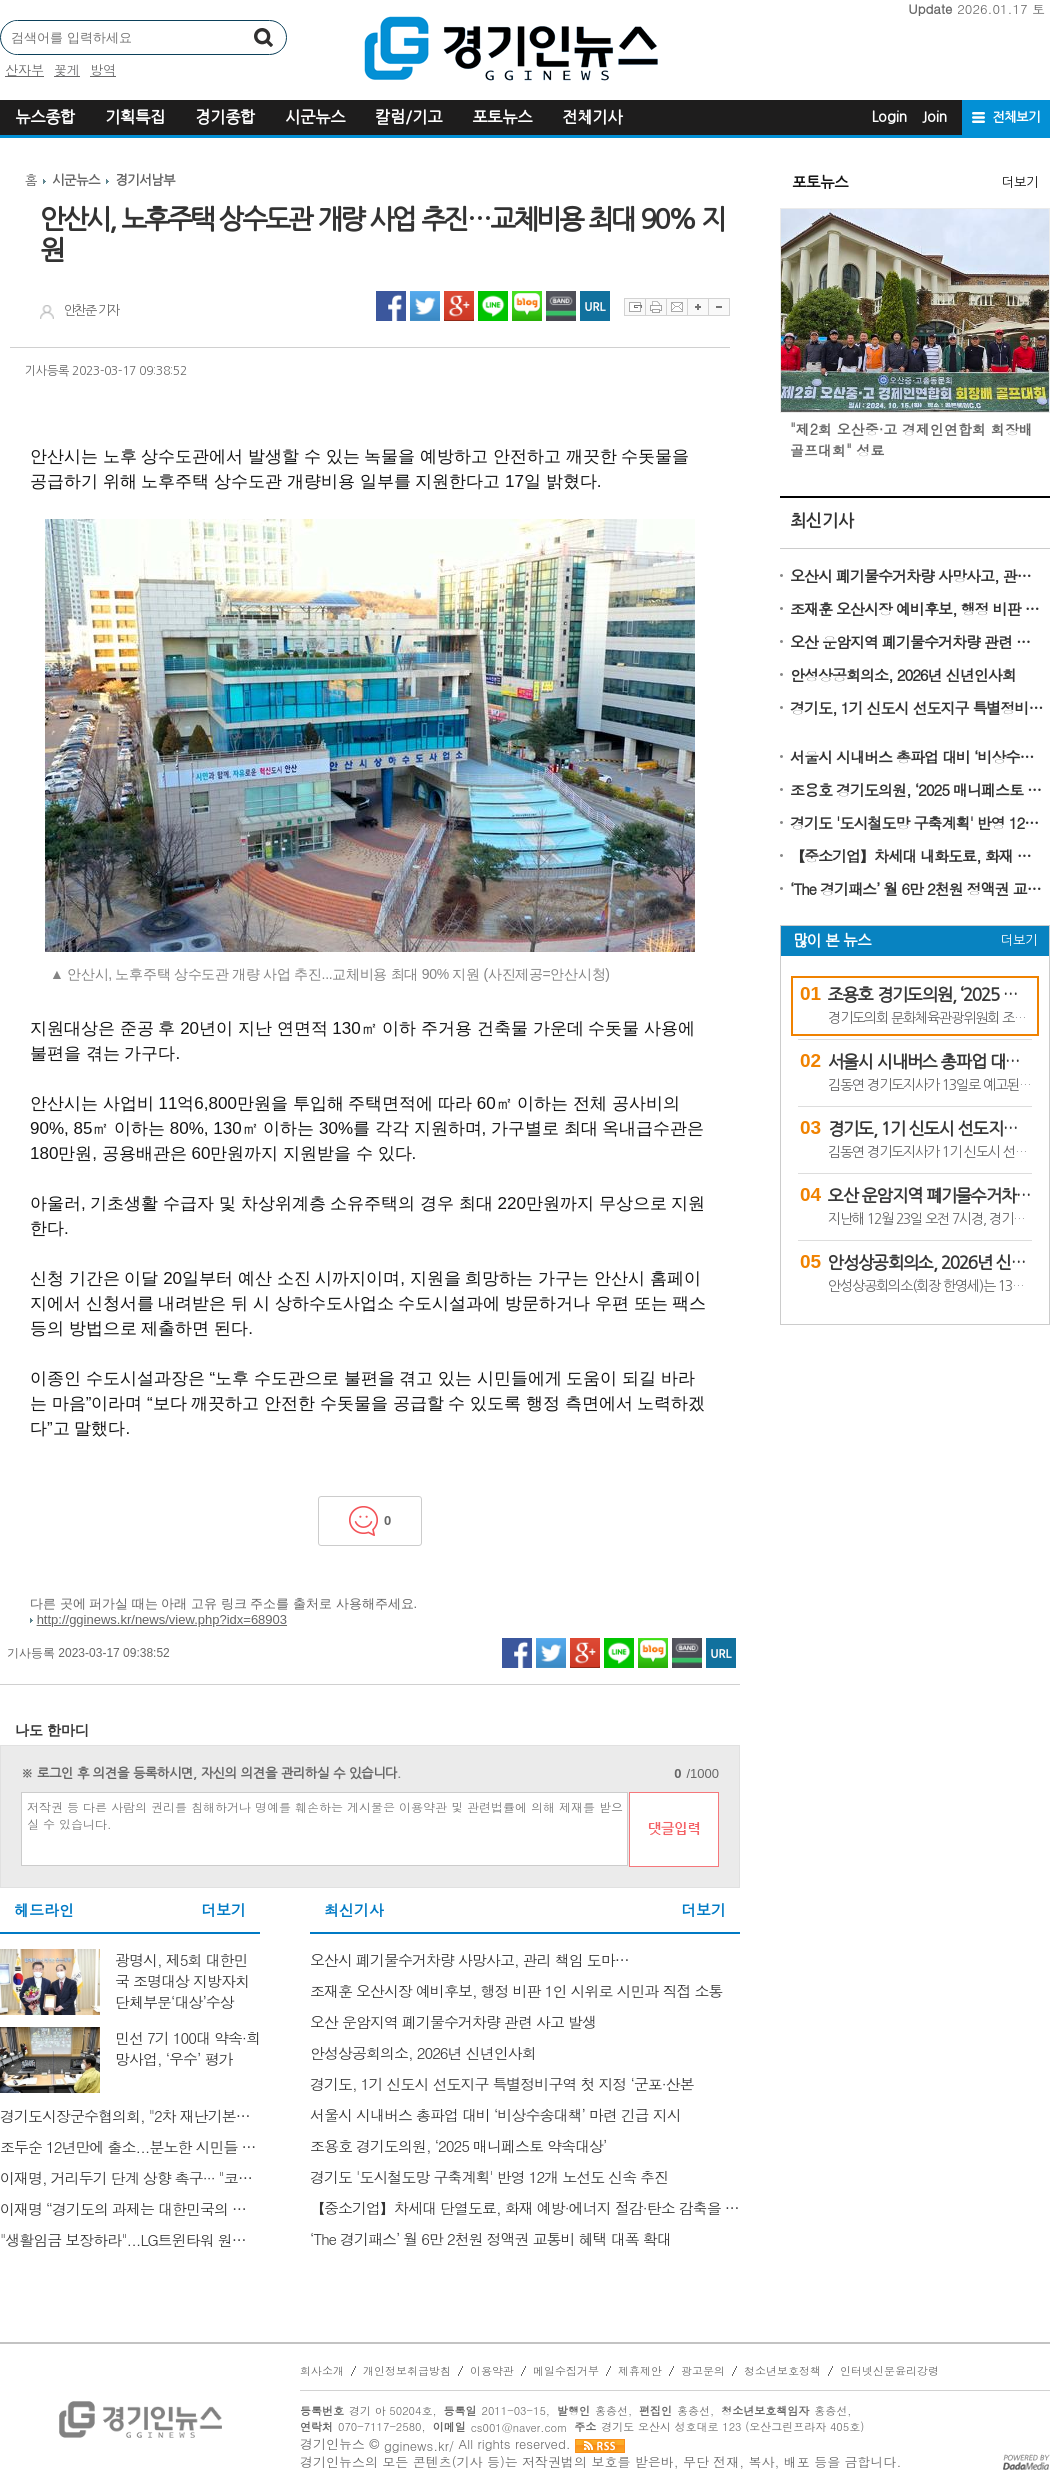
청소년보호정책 (782, 2371)
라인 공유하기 (493, 306)
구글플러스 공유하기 (459, 306)
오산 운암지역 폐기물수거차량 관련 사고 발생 (917, 641)
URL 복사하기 (595, 306)
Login (889, 117)
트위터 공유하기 (425, 306)
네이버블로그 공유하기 (527, 306)
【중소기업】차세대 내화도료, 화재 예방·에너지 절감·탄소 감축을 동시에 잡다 (917, 855)
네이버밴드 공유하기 (561, 306)
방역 (103, 69)
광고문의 (703, 2371)
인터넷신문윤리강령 (889, 2371)
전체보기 (1016, 117)
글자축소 (719, 307)
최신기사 (822, 520)
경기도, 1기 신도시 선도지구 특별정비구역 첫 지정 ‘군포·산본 (917, 707)
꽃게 (67, 69)
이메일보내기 (676, 307)
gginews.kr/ (419, 2445)
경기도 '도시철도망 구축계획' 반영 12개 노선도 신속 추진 (917, 822)
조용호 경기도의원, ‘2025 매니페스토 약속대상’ (917, 789)
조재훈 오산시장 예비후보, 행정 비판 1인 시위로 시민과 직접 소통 (917, 608)
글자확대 (697, 307)
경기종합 (225, 117)
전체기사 (592, 117)
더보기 (223, 1910)
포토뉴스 (502, 117)
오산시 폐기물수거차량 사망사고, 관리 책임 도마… (917, 575)
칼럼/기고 (408, 117)
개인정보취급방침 (407, 2371)
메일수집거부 (566, 2371)
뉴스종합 (45, 117)
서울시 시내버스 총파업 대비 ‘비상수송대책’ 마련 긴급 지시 (917, 756)
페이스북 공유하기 (391, 306)
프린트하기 (655, 307)
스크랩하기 (634, 307)
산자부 (24, 69)
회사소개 (322, 2371)
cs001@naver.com (519, 2427)
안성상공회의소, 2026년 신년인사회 (903, 674)
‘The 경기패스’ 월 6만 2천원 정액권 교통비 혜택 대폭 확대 (917, 888)
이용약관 (492, 2371)
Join (934, 117)
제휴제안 (640, 2371)
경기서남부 (145, 180)
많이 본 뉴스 (832, 940)
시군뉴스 (315, 117)
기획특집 (135, 117)
